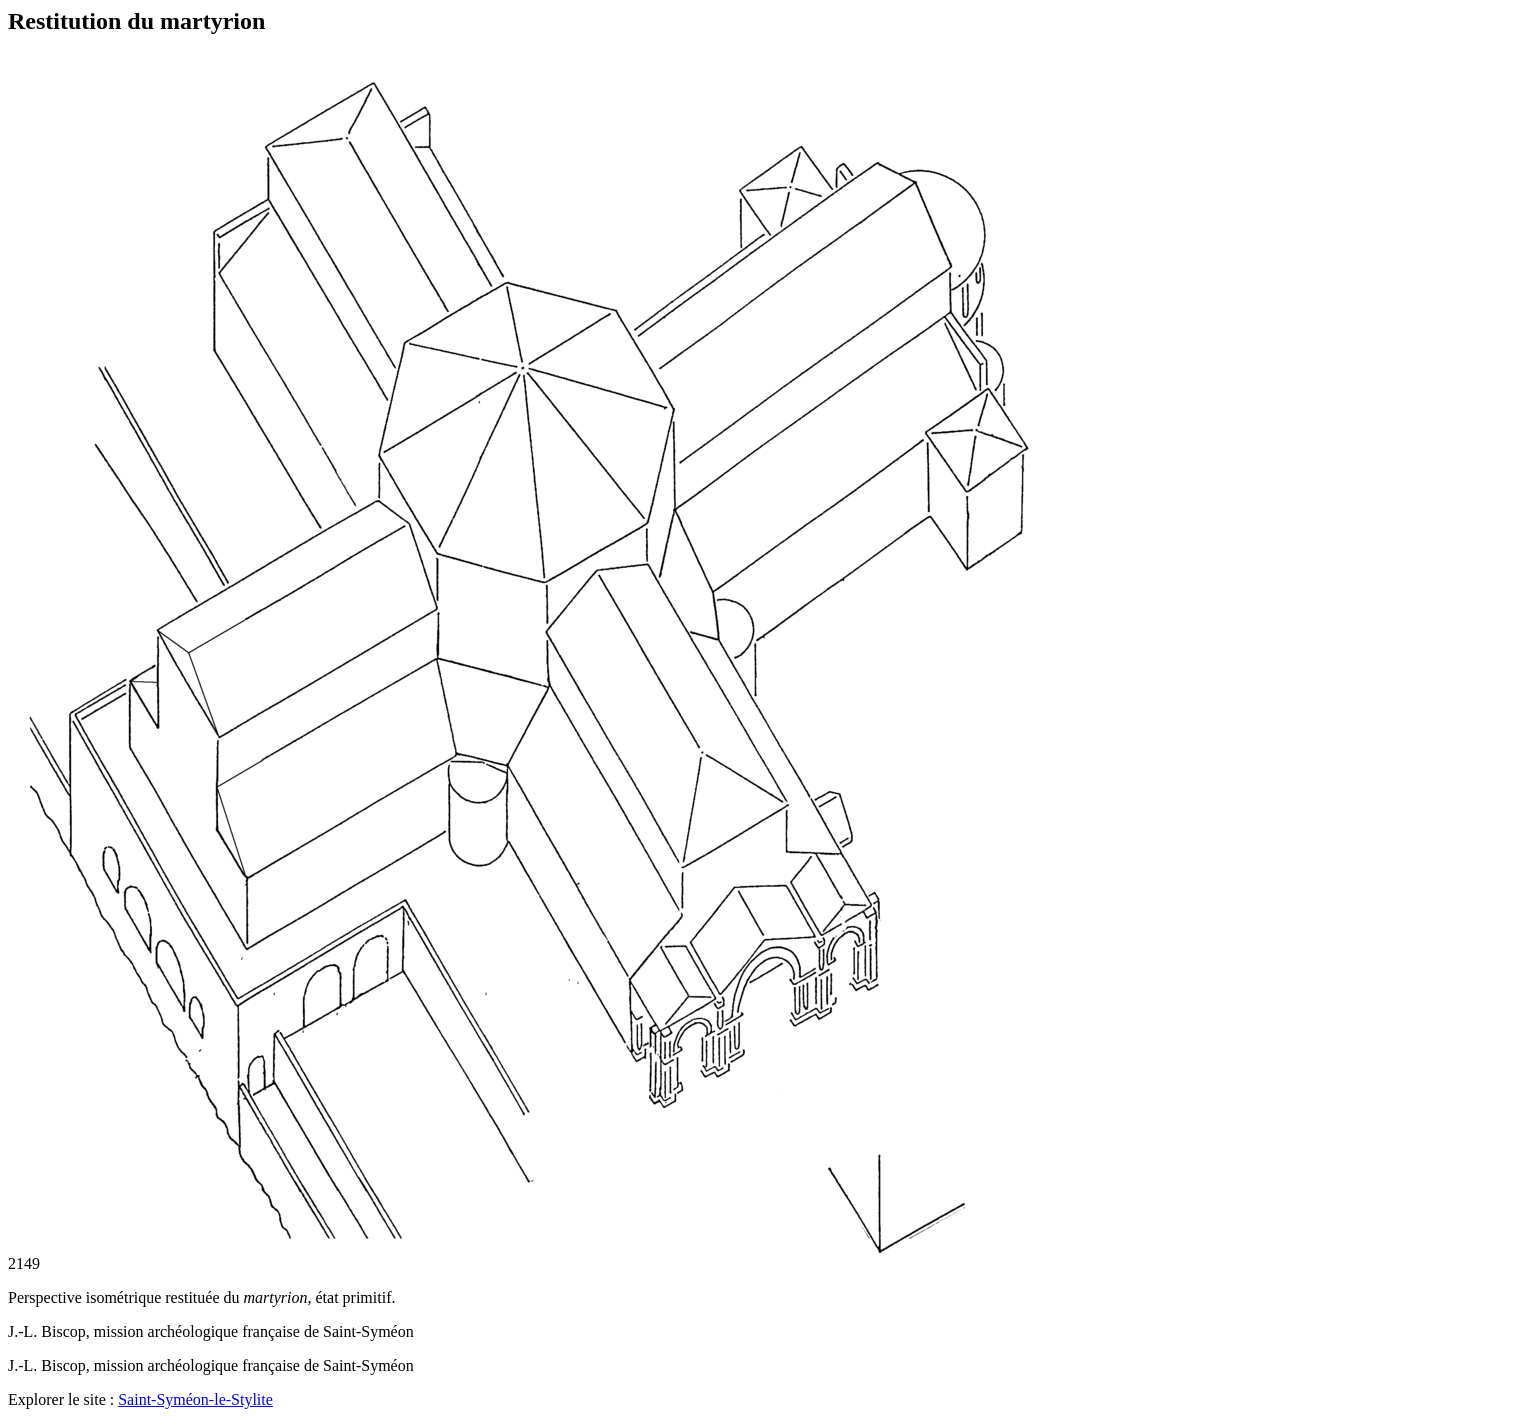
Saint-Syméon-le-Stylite (195, 1399)
